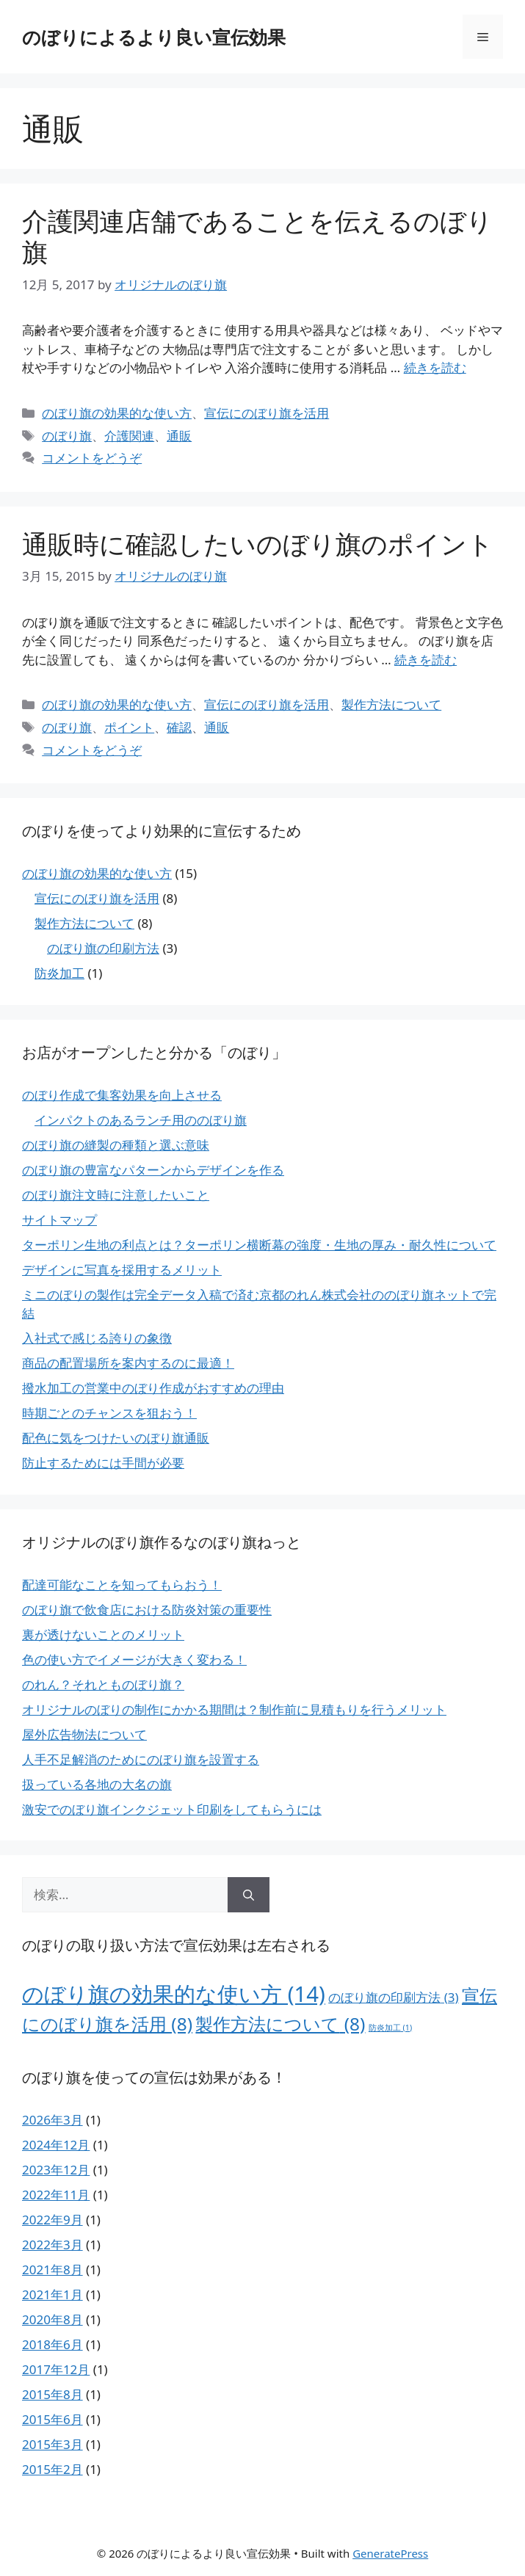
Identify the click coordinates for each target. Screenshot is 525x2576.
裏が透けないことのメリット (103, 1634)
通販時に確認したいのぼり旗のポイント (257, 543)
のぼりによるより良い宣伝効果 (154, 36)
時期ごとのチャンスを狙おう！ (109, 1412)
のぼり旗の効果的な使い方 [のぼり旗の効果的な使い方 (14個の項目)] (173, 1994)
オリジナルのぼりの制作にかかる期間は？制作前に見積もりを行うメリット (234, 1709)
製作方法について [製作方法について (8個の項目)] (280, 2023)
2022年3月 (52, 2244)
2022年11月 (56, 2194)
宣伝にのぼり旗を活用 (266, 412)
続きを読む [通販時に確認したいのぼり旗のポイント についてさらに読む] (425, 659)
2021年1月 (52, 2294)
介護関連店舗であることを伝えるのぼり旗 (257, 236)
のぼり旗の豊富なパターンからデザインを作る (153, 1169)
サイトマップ (59, 1219)
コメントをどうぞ (92, 457)
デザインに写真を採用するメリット (122, 1269)
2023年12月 (56, 2169)
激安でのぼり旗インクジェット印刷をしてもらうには (172, 1809)
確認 (179, 727)
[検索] (248, 1894)
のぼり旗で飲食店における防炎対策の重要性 (147, 1609)
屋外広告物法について (84, 1734)
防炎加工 (59, 973)
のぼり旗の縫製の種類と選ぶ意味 (115, 1144)
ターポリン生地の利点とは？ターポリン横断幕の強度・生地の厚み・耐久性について (259, 1244)
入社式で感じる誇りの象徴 (97, 1337)
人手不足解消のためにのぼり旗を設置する (140, 1759)
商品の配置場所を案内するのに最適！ (128, 1362)
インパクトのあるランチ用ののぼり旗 (141, 1119)
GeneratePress (390, 2553)
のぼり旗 (67, 435)
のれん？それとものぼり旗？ (103, 1684)
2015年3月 (52, 2444)
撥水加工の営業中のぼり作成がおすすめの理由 (153, 1387)
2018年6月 (52, 2344)
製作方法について (391, 704)
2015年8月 (52, 2394)
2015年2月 (52, 2469)
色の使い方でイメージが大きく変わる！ (134, 1659)
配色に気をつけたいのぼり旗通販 (115, 1437)
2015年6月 (52, 2419)
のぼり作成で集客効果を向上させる (122, 1094)
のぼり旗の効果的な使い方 (117, 412)
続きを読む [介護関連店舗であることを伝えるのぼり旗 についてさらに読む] (435, 367)
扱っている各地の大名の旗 (97, 1784)
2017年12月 (56, 2369)
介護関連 (129, 435)
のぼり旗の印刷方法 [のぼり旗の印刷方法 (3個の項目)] (393, 1997)
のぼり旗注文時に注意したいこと (115, 1194)
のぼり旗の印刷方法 (103, 948)
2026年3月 (52, 2119)
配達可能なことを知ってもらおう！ (122, 1584)
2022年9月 (52, 2219)
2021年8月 (52, 2269)
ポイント (129, 727)
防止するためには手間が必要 (103, 1462)
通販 (179, 435)
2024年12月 (56, 2144)
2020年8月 (52, 2319)
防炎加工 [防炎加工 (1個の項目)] (390, 2027)
